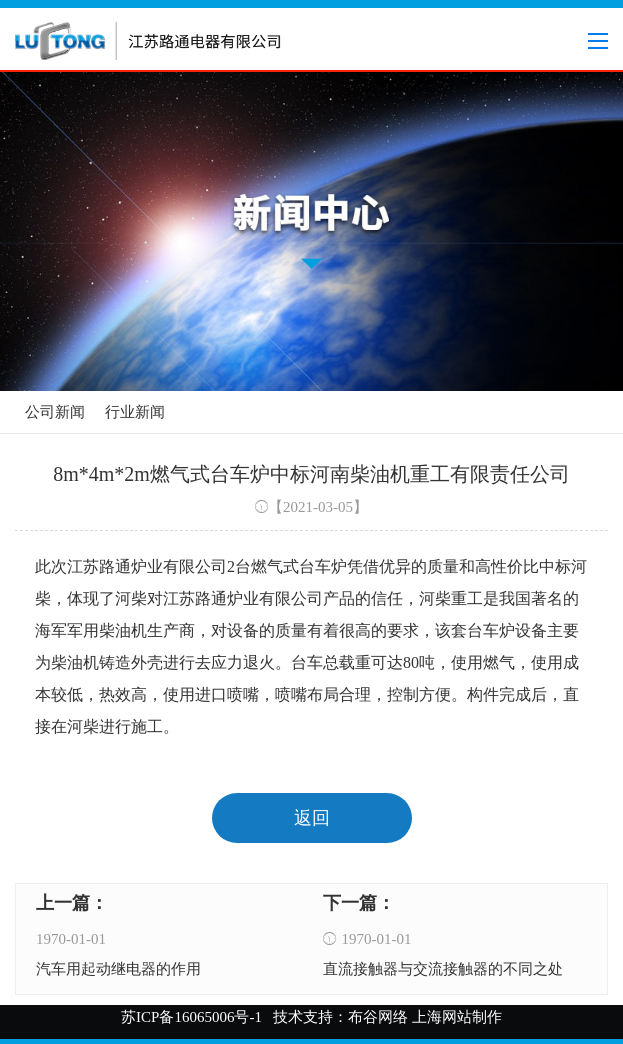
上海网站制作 (457, 1017)
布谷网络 (378, 1017)
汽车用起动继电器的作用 (118, 969)
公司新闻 (55, 412)
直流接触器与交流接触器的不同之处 (443, 969)
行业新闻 (135, 412)
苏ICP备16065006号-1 (191, 1017)
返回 (312, 818)
